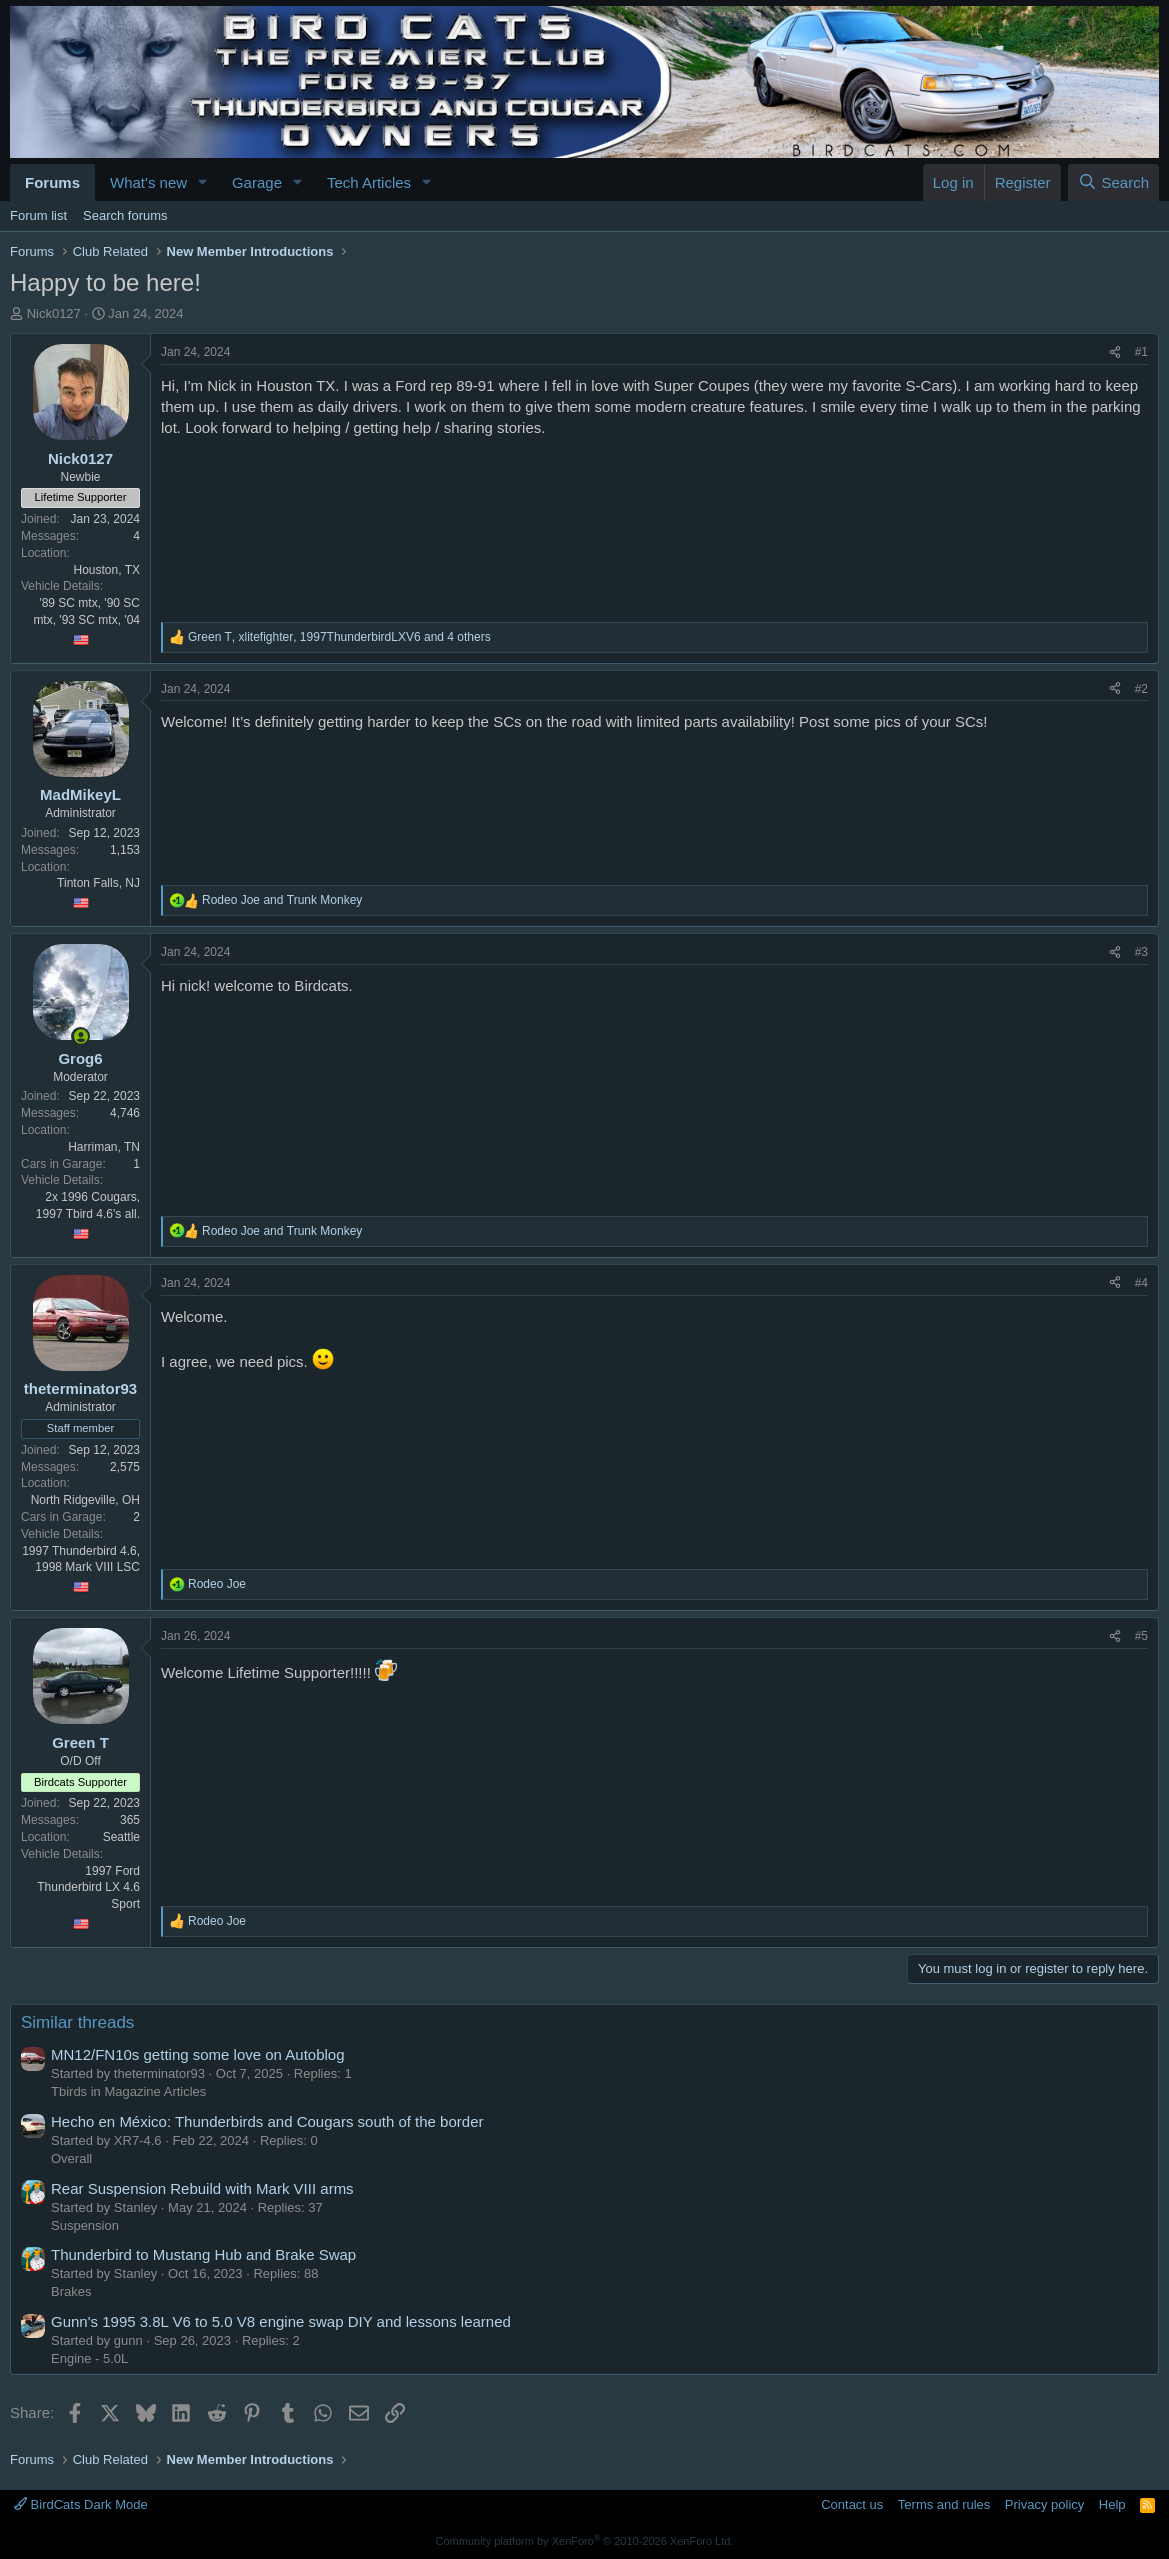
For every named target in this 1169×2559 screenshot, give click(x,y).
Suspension (85, 2225)
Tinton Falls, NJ (98, 883)
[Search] (1113, 182)
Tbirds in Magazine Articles (128, 2091)
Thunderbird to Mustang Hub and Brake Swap (203, 2254)
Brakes (71, 2291)
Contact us (852, 2504)
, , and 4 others (339, 637)
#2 (1141, 689)
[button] (203, 182)
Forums (52, 182)
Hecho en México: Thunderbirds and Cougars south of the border (267, 2121)
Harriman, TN (104, 1147)
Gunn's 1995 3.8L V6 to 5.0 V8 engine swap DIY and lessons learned (281, 2321)
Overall (71, 2158)
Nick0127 (54, 313)
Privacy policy (1044, 2504)
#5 (1141, 1636)
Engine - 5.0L (89, 2358)
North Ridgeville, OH (85, 1500)
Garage (257, 182)
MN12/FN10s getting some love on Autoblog (198, 2054)
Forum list (38, 215)
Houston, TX (107, 570)
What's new (148, 182)
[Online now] (80, 1036)
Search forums (125, 215)
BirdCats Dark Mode (81, 2504)
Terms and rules (944, 2504)
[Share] (1115, 352)
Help (1112, 2504)
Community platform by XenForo (585, 2541)
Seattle (121, 1837)
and (282, 900)
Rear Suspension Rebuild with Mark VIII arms (202, 2188)
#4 (1141, 1283)
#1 (1141, 352)
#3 (1141, 952)
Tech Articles (369, 182)
